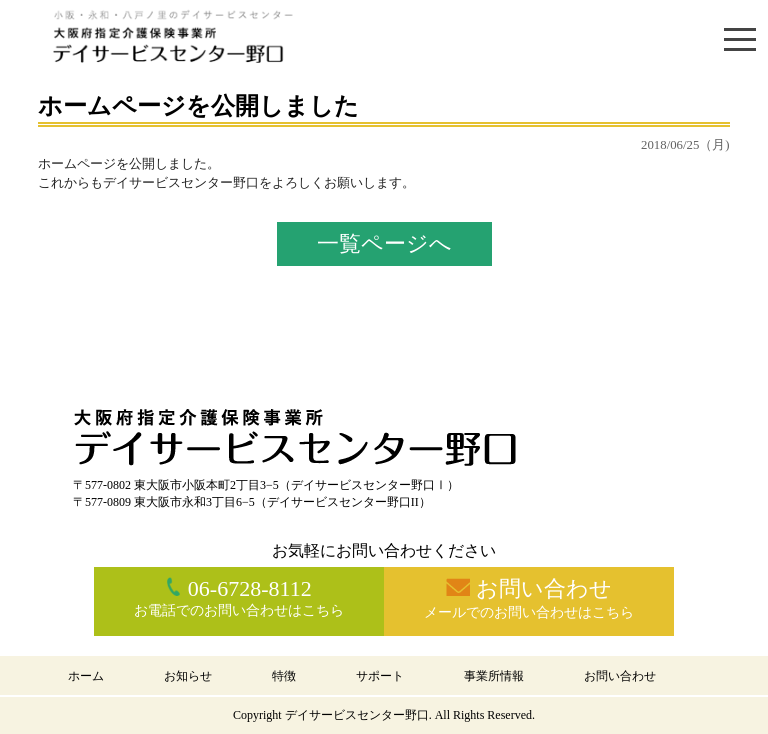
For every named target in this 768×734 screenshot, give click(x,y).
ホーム (86, 676)
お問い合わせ (620, 676)
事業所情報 (494, 676)
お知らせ (188, 676)
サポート (380, 676)
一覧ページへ (384, 243)
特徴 (284, 676)
